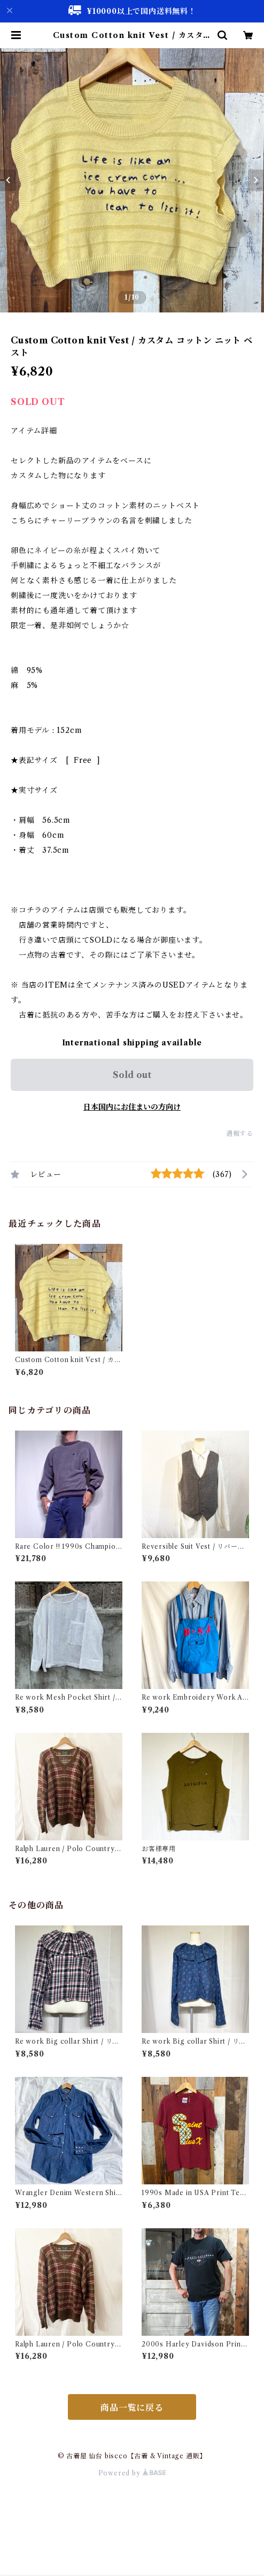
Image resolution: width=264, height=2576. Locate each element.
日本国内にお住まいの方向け (132, 1107)
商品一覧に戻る (132, 2407)
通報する (239, 1133)
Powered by (132, 2473)
